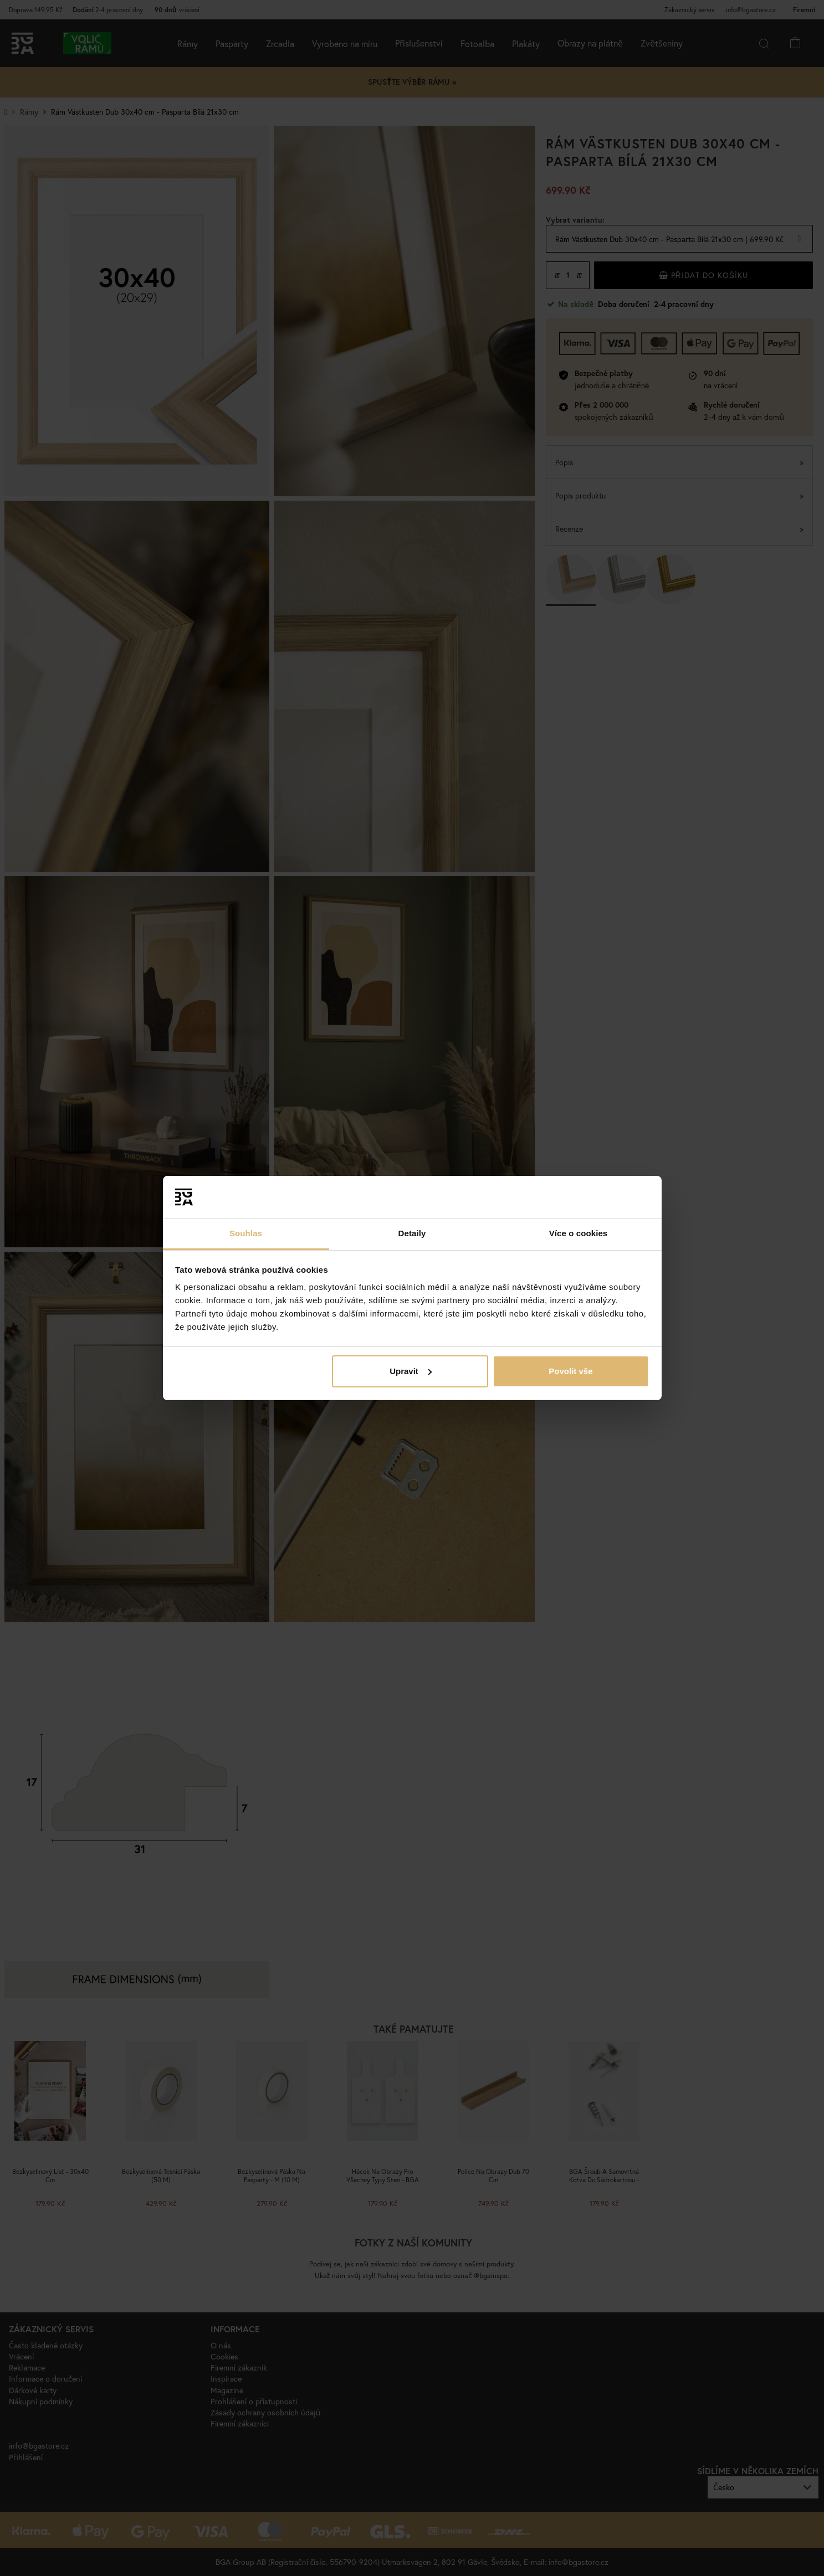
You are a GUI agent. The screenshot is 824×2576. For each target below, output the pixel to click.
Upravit (411, 1371)
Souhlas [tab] (245, 1233)
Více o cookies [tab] (578, 1233)
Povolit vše (570, 1371)
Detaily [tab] (412, 1233)
